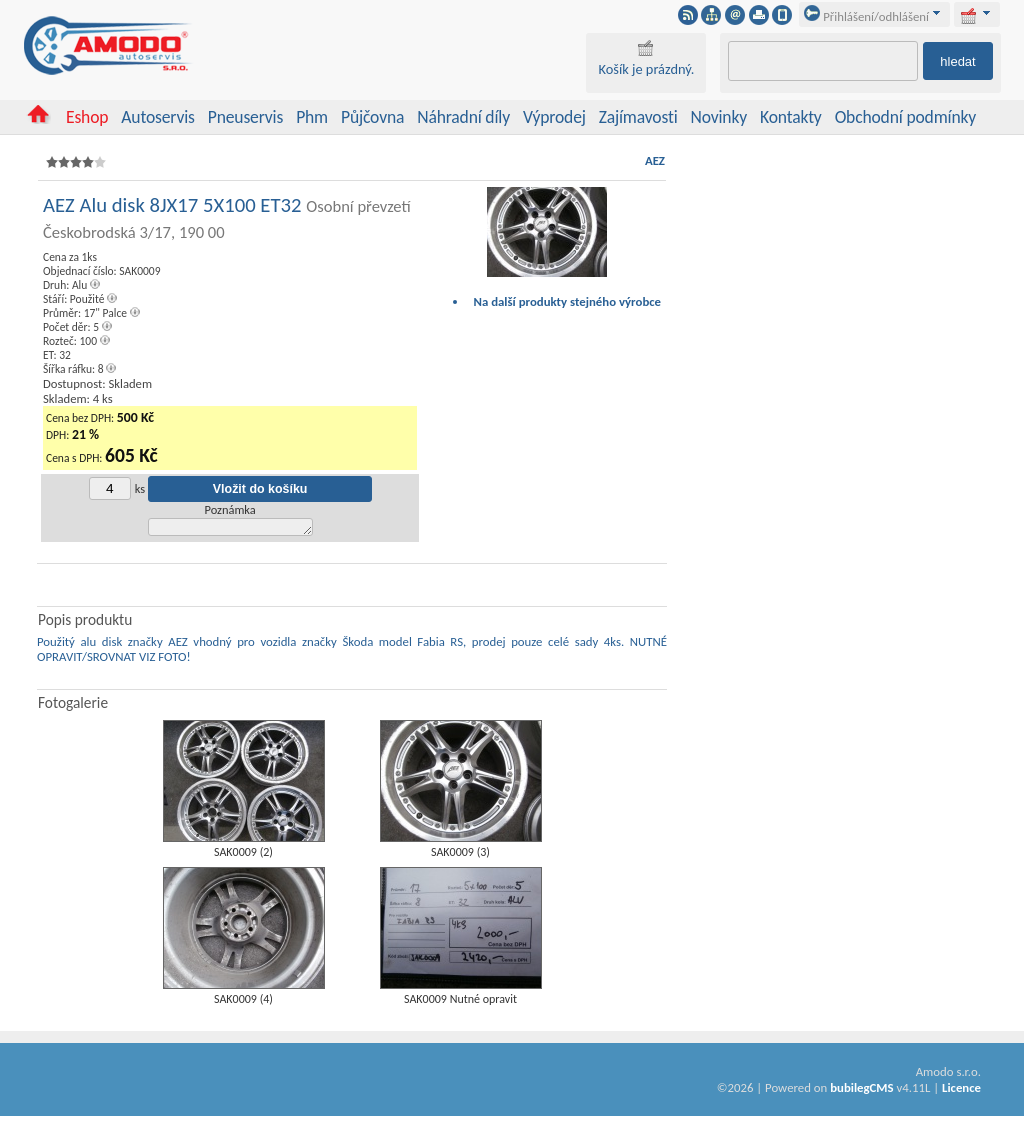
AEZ (655, 160)
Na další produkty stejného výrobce (568, 301)
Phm (312, 117)
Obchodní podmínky (905, 117)
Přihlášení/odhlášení (866, 16)
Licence (961, 1090)
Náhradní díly (463, 117)
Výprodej (554, 117)
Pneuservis (245, 117)
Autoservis (157, 117)
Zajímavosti (638, 117)
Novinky (719, 117)
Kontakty (791, 117)
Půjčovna (372, 117)
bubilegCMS (861, 1090)
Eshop (87, 117)
